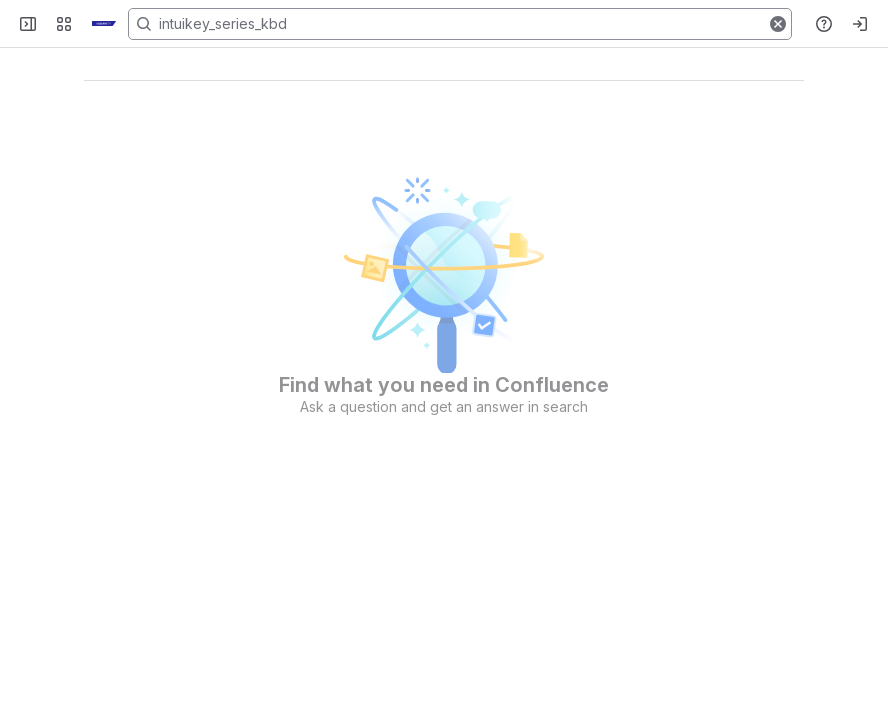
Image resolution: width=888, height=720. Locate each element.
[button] (778, 24)
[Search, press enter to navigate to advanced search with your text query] (460, 24)
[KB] (104, 24)
